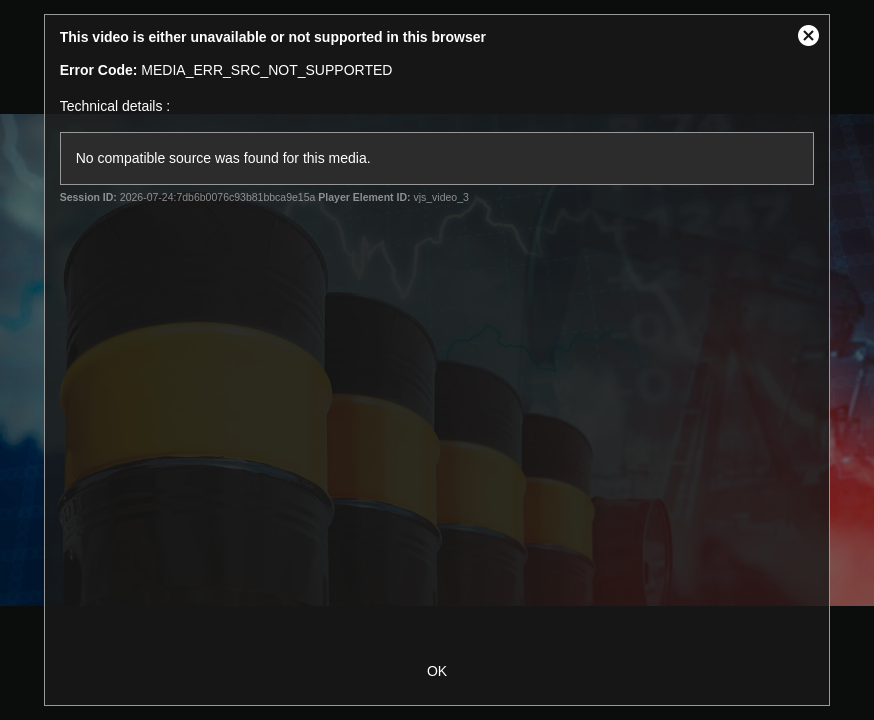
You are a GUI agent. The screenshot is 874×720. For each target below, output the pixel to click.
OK (437, 671)
